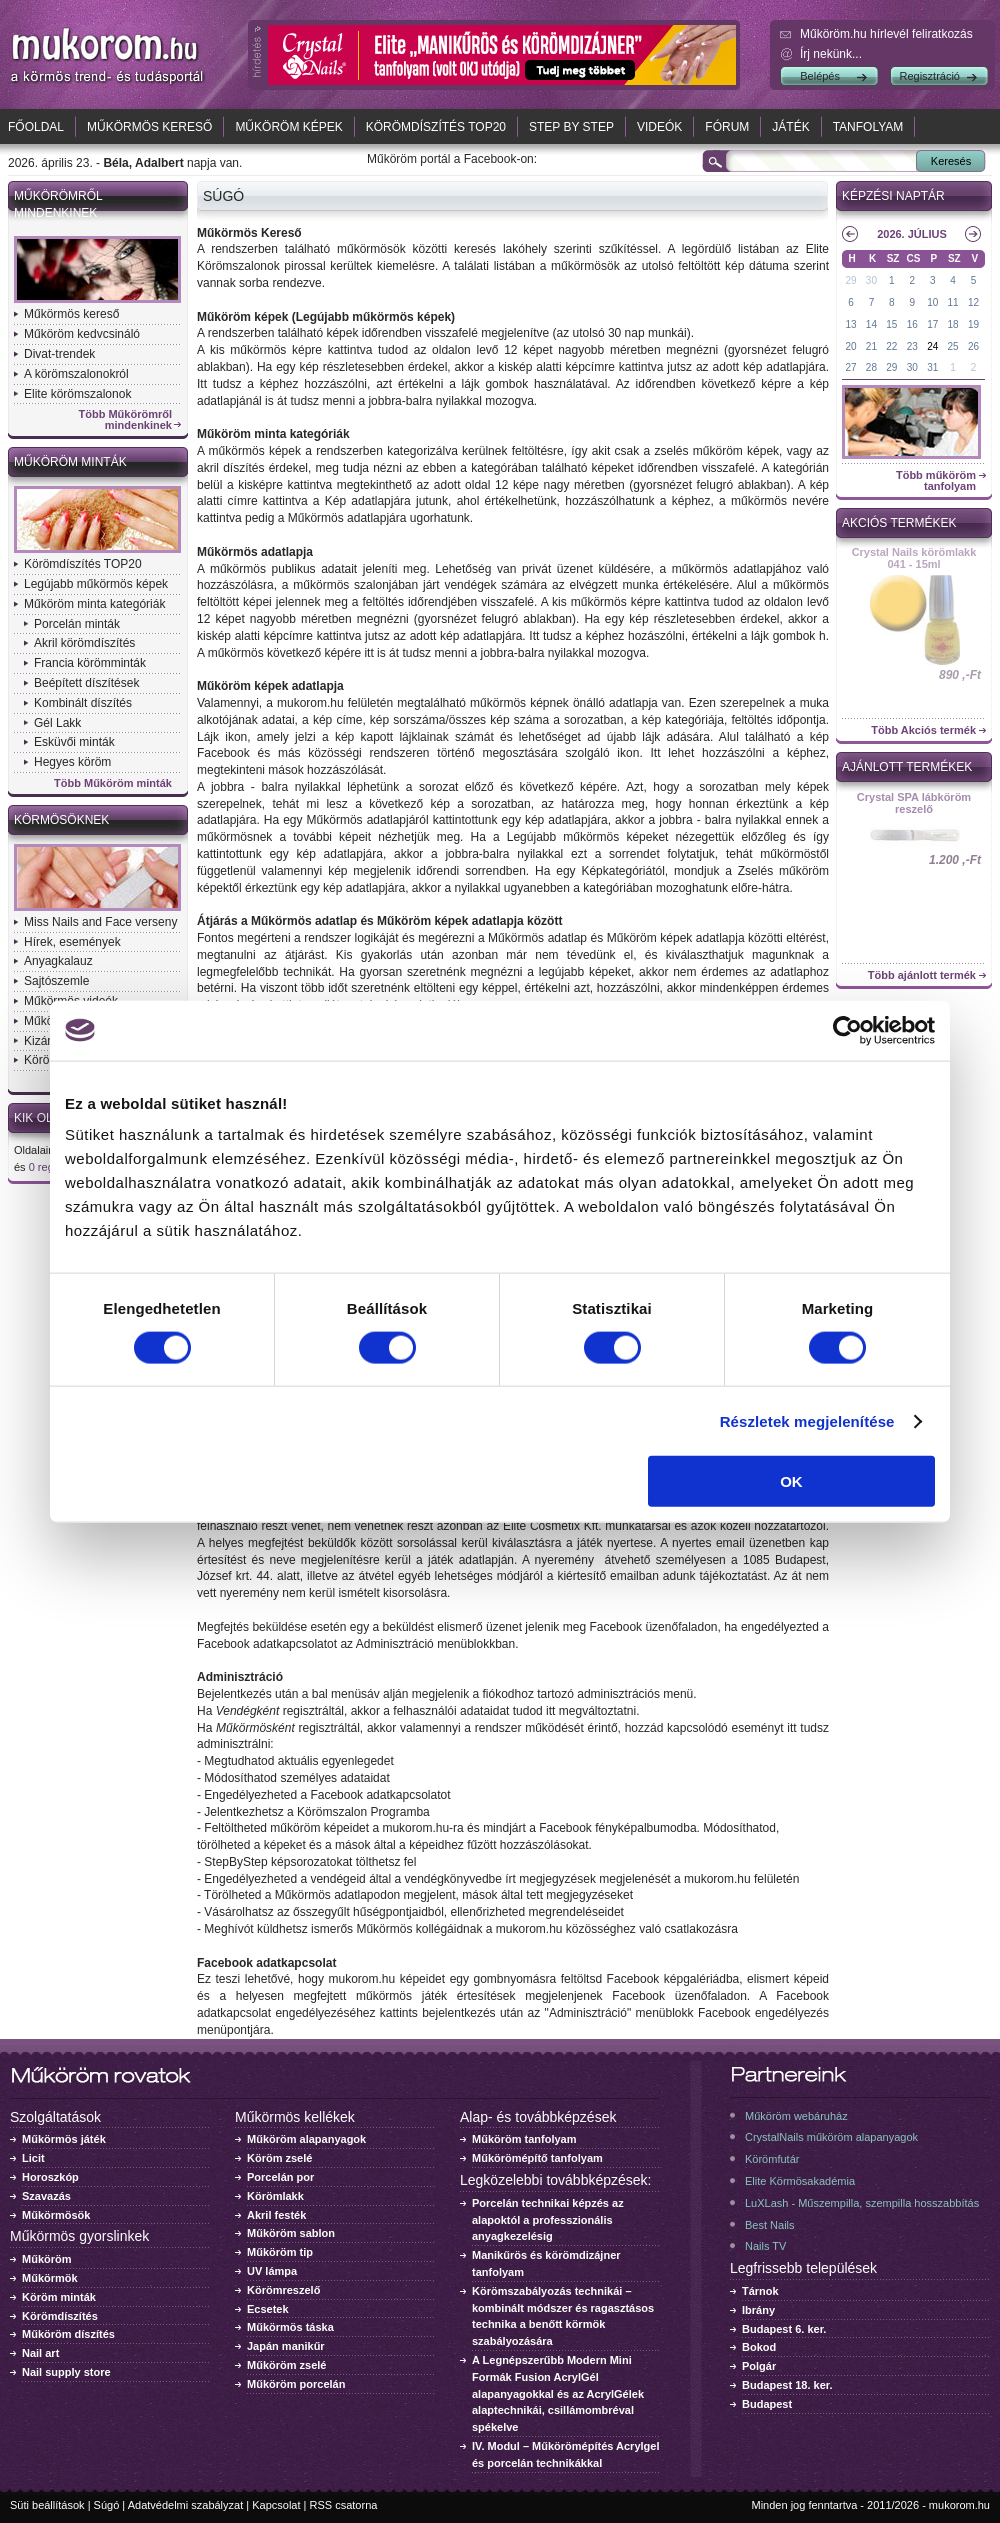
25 (953, 346)
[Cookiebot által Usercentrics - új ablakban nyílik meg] (847, 1030)
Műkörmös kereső (149, 127)
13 (850, 324)
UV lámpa (272, 2271)
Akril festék (276, 2215)
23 (912, 346)
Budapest (767, 2404)
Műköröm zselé (286, 2365)
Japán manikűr (286, 2346)
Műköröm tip (280, 2252)
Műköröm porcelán (296, 2384)
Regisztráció (929, 76)
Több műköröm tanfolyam (936, 481)
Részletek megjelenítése (807, 1420)
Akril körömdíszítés (84, 643)
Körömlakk (275, 2196)
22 (891, 346)
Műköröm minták (70, 462)
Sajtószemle (56, 981)
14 (871, 324)
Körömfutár (772, 2159)
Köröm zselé (279, 2158)
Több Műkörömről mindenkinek (126, 420)
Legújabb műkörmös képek (96, 584)
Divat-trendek (59, 354)
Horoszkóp (50, 2177)
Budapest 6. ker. (784, 2329)
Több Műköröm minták (113, 783)
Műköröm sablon (291, 2233)
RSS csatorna (344, 2505)
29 (850, 280)
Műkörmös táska (290, 2327)
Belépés (820, 76)
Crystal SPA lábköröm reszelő (914, 803)
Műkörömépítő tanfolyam (537, 2158)
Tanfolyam (868, 127)
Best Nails (770, 2225)
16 (912, 324)
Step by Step (571, 127)
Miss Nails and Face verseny (100, 922)
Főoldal (36, 127)
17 (932, 324)
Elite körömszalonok (77, 394)
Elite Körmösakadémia (800, 2181)
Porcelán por (280, 2177)
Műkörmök (50, 2278)
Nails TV (765, 2246)
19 (973, 324)
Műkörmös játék (64, 2139)
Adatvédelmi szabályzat (186, 2505)
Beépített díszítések (86, 683)
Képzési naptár (893, 196)
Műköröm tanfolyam (524, 2139)
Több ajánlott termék (922, 975)
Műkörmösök (56, 2215)
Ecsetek (268, 2309)
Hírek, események (72, 942)
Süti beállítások (47, 2505)
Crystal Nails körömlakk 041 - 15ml (914, 558)
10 (932, 302)
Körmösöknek (61, 820)
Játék (790, 127)
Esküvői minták (74, 742)
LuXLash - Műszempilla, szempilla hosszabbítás (862, 2203)
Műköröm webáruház (796, 2116)
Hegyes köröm (72, 762)
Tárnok (760, 2291)
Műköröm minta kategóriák (94, 604)
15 (891, 324)
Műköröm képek (288, 127)
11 (953, 302)
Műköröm (47, 2259)
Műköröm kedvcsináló (82, 334)
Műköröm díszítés (68, 2334)
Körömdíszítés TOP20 (436, 127)
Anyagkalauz (58, 961)
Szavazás (46, 2196)
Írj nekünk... (831, 54)
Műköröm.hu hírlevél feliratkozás (886, 34)
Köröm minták (59, 2297)
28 (871, 367)
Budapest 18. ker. (787, 2385)
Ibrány (758, 2310)
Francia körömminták (90, 663)
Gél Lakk (57, 723)
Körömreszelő (283, 2290)
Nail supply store (66, 2372)
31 (932, 367)
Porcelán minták (77, 624)
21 (871, 346)
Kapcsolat (276, 2505)
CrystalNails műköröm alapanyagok (831, 2137)
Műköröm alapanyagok (306, 2139)
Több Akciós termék (923, 730)
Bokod (759, 2347)
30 (871, 280)
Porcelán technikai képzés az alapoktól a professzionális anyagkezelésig (548, 2220)
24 (932, 346)
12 (973, 302)
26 (973, 346)
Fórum (727, 127)
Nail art (40, 2353)
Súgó (107, 2505)
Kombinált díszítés (83, 703)
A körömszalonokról (76, 374)
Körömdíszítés (60, 2316)
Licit (33, 2158)
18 (953, 324)
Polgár (759, 2366)
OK (791, 1481)
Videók (659, 127)
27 (850, 367)
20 (850, 346)
